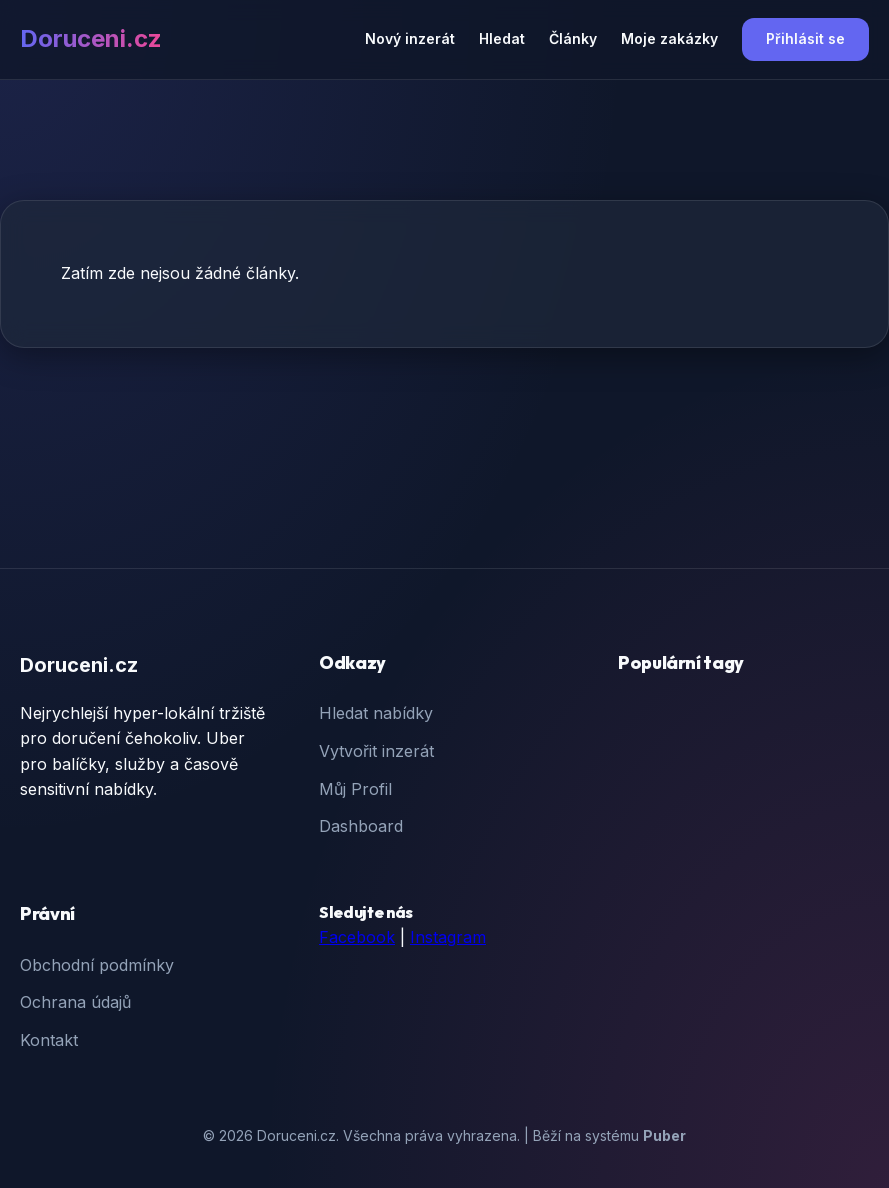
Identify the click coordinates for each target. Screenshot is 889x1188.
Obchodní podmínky (97, 965)
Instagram (448, 937)
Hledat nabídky (376, 713)
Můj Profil (355, 789)
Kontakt (49, 1040)
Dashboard (361, 826)
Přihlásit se (805, 38)
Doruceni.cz (91, 38)
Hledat (502, 38)
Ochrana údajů (75, 1002)
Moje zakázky (669, 38)
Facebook (357, 937)
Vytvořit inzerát (376, 751)
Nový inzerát (410, 38)
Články (573, 38)
